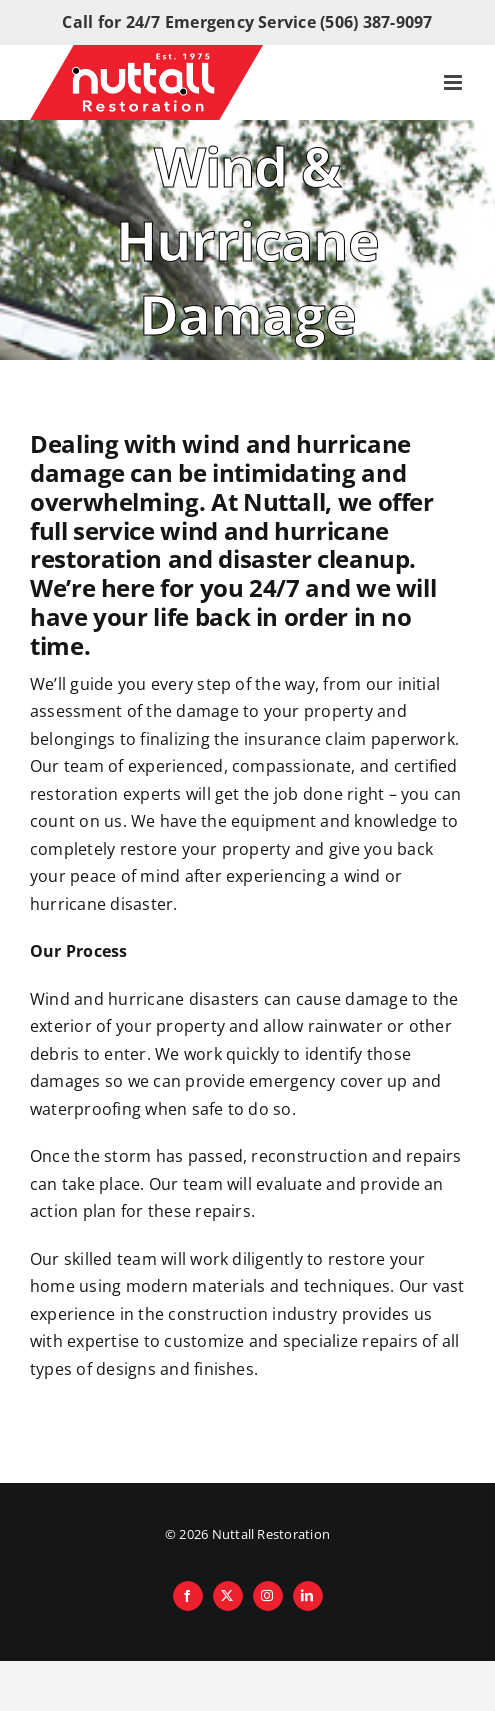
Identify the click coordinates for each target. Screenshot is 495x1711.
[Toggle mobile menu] (454, 82)
